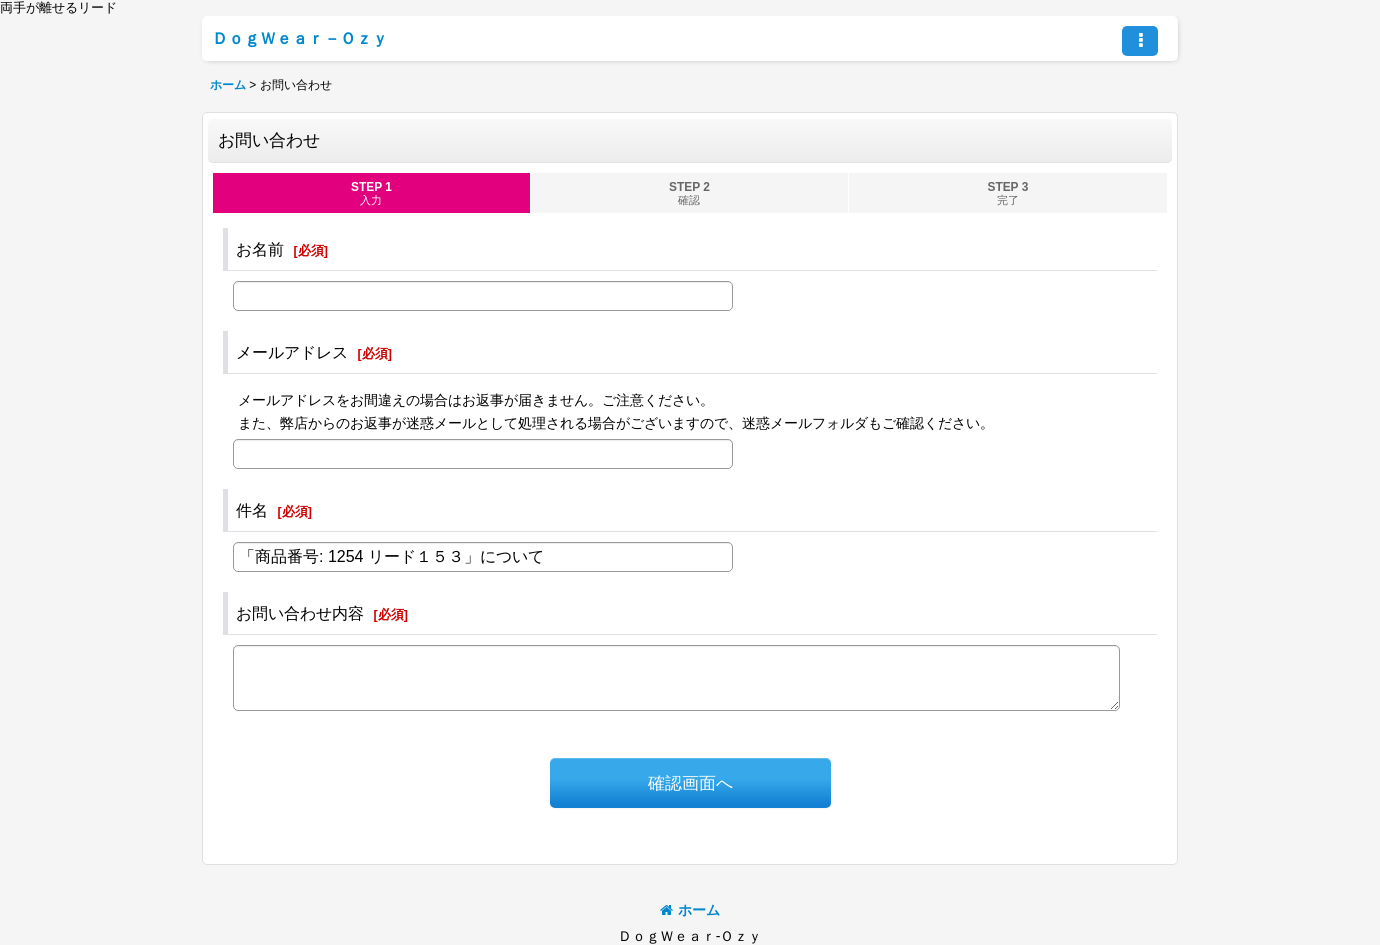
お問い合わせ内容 (300, 613)
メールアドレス (292, 352)
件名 (252, 510)
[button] (1140, 41)
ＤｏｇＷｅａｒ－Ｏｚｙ (300, 38)
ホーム (690, 910)
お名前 (260, 249)
